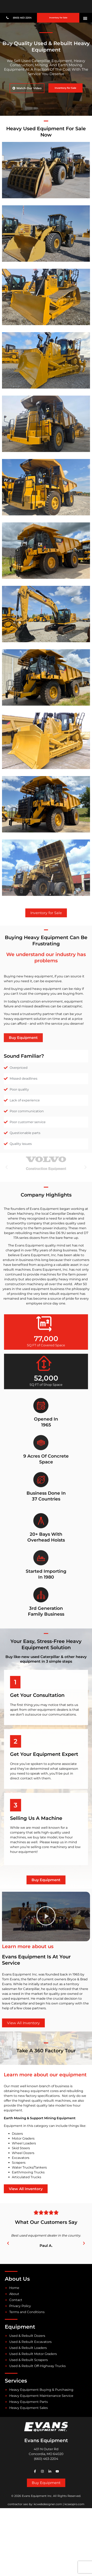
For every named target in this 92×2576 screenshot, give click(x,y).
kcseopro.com (74, 2572)
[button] (85, 20)
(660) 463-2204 (46, 2526)
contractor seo (18, 2572)
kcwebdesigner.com (48, 2572)
